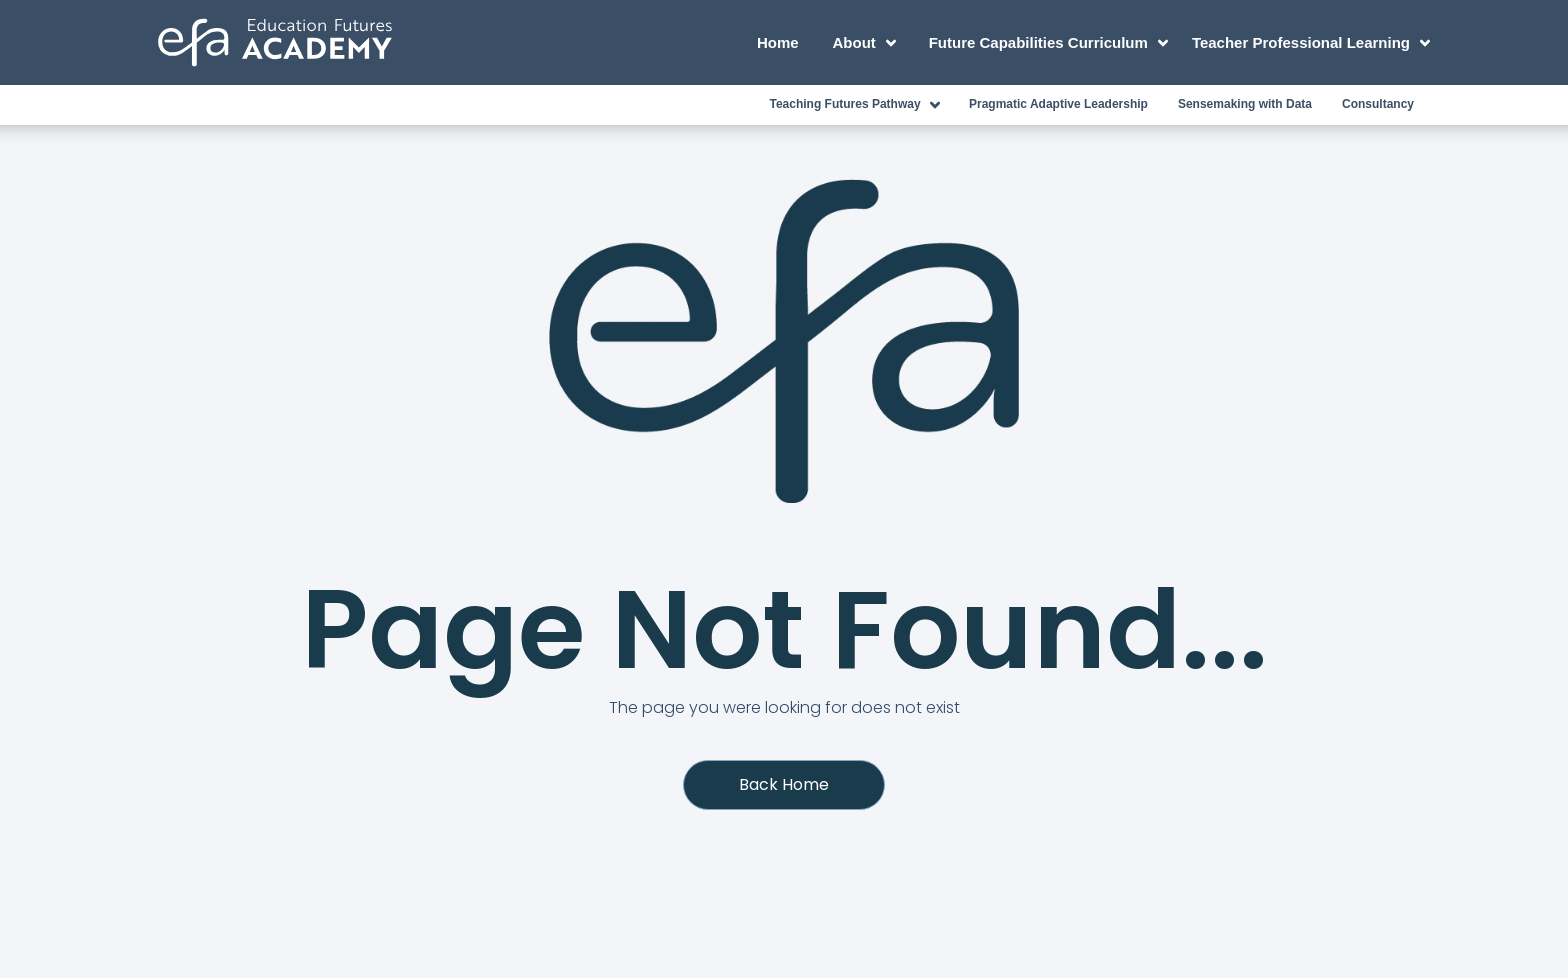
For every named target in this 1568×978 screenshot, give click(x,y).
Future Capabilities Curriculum (1052, 43)
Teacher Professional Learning (1310, 43)
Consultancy (1378, 104)
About (868, 43)
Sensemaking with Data (1245, 104)
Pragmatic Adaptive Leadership (1058, 104)
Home (778, 42)
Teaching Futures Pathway (858, 105)
